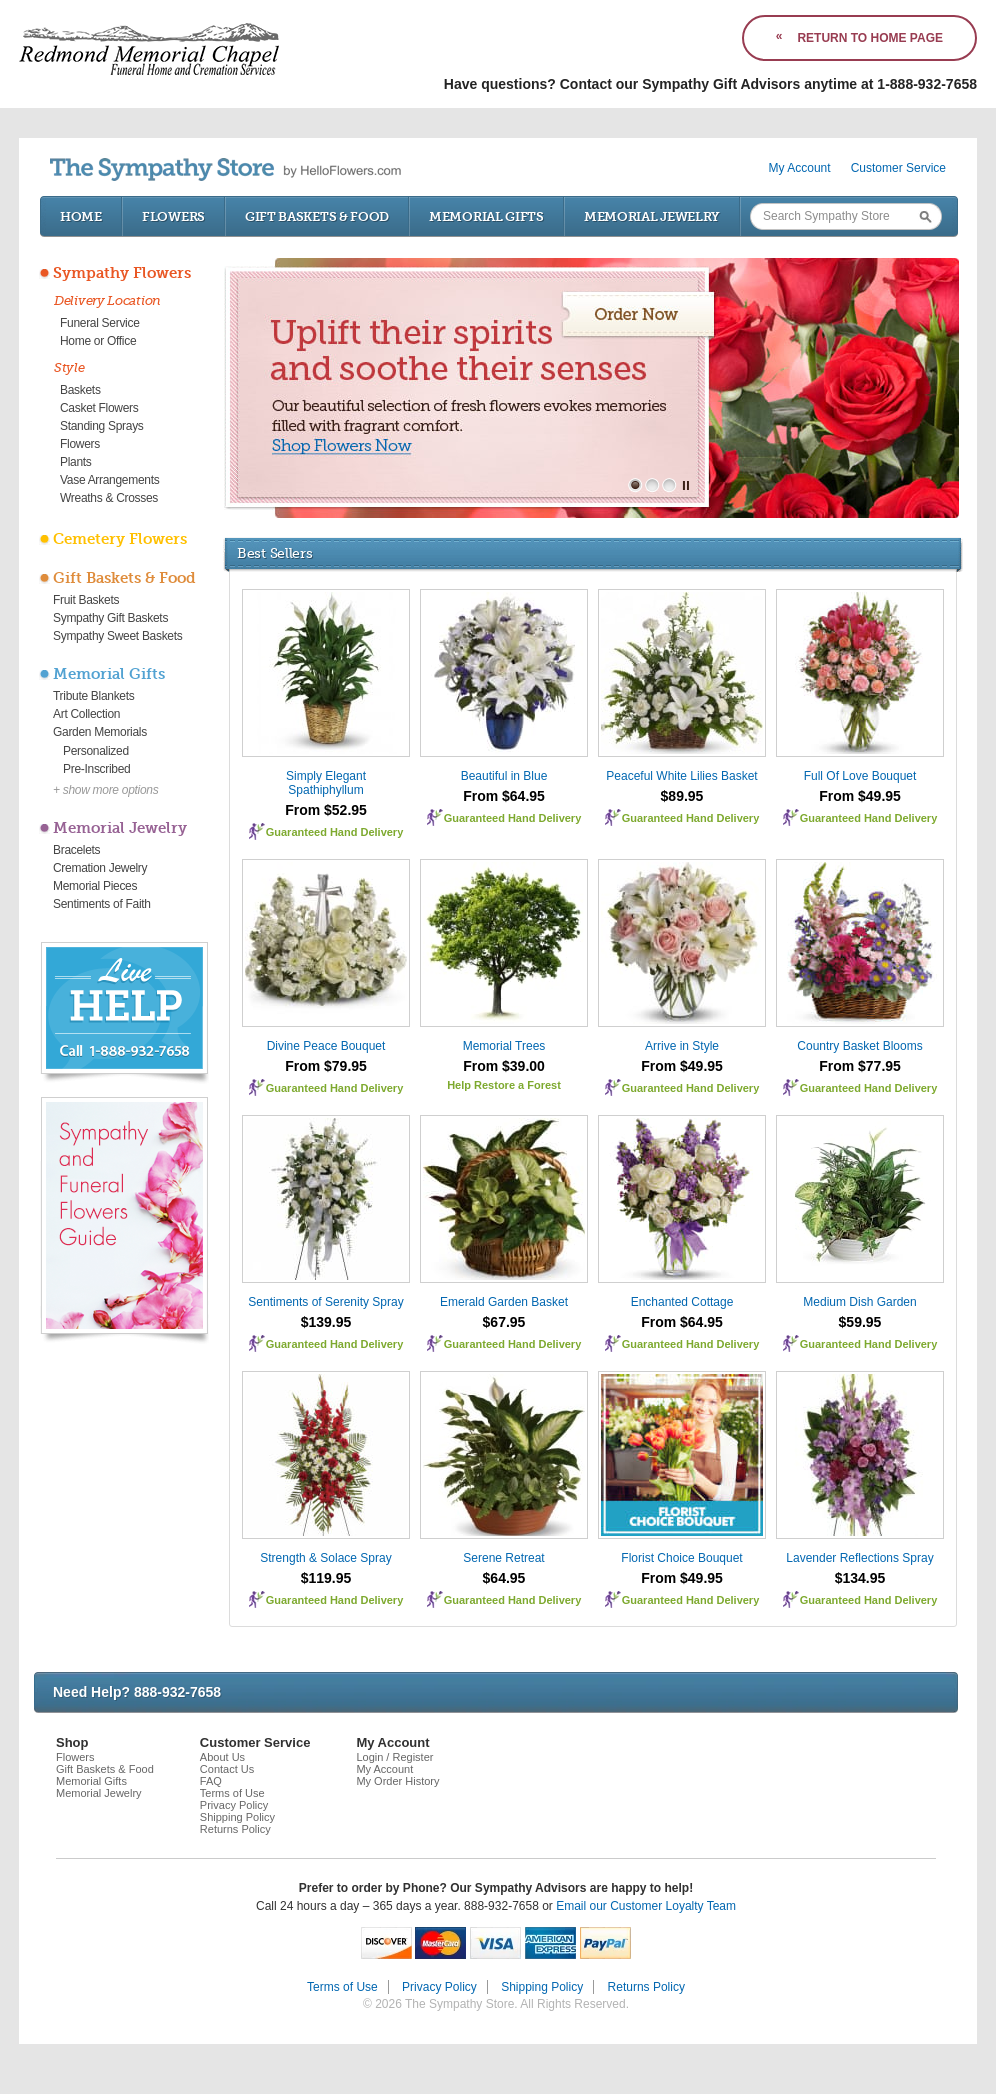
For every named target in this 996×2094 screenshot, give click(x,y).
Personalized (96, 751)
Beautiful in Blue (504, 776)
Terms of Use (232, 1793)
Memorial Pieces (95, 886)
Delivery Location (107, 300)
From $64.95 (504, 796)
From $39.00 (504, 1066)
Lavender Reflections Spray (859, 1558)
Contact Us (227, 1769)
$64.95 (504, 1578)
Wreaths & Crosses (109, 498)
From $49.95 (860, 796)
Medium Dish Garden (859, 1302)
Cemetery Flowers (120, 539)
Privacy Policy (234, 1805)
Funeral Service (100, 323)
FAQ (211, 1781)
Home (81, 216)
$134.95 (860, 1578)
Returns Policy (235, 1829)
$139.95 (326, 1322)
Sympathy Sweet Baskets (117, 636)
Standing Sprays (102, 426)
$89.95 (682, 796)
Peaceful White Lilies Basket (681, 776)
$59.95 (860, 1322)
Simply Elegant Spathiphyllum (326, 783)
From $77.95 (860, 1066)
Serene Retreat (503, 1558)
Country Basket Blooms (859, 1046)
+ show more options (105, 790)
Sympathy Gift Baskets (110, 618)
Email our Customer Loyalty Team (646, 1906)
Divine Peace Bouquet (326, 1046)
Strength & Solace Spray (325, 1558)
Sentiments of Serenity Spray (325, 1302)
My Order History (397, 1781)
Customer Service (898, 168)
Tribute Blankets (93, 696)
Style (69, 367)
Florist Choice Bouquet (681, 1558)
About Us (222, 1757)
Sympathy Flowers (122, 273)
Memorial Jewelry (652, 216)
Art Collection (86, 714)
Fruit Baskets (86, 600)
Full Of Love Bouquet (860, 776)
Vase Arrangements (109, 480)
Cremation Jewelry (100, 868)
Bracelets (76, 850)
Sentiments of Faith (102, 904)
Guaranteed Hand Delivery (335, 832)
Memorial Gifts (486, 216)
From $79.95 (326, 1066)
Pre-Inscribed (96, 769)
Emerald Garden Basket (504, 1302)
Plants (76, 462)
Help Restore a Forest (504, 1085)
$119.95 (326, 1578)
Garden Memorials (100, 732)
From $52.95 (326, 810)
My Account (800, 168)
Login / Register (394, 1757)
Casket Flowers (99, 408)
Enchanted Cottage (682, 1302)
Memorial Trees (504, 1046)
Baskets (80, 390)
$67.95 (504, 1322)
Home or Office (98, 341)
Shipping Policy (237, 1817)
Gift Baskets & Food (317, 216)
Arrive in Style (682, 1046)
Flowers (173, 216)
